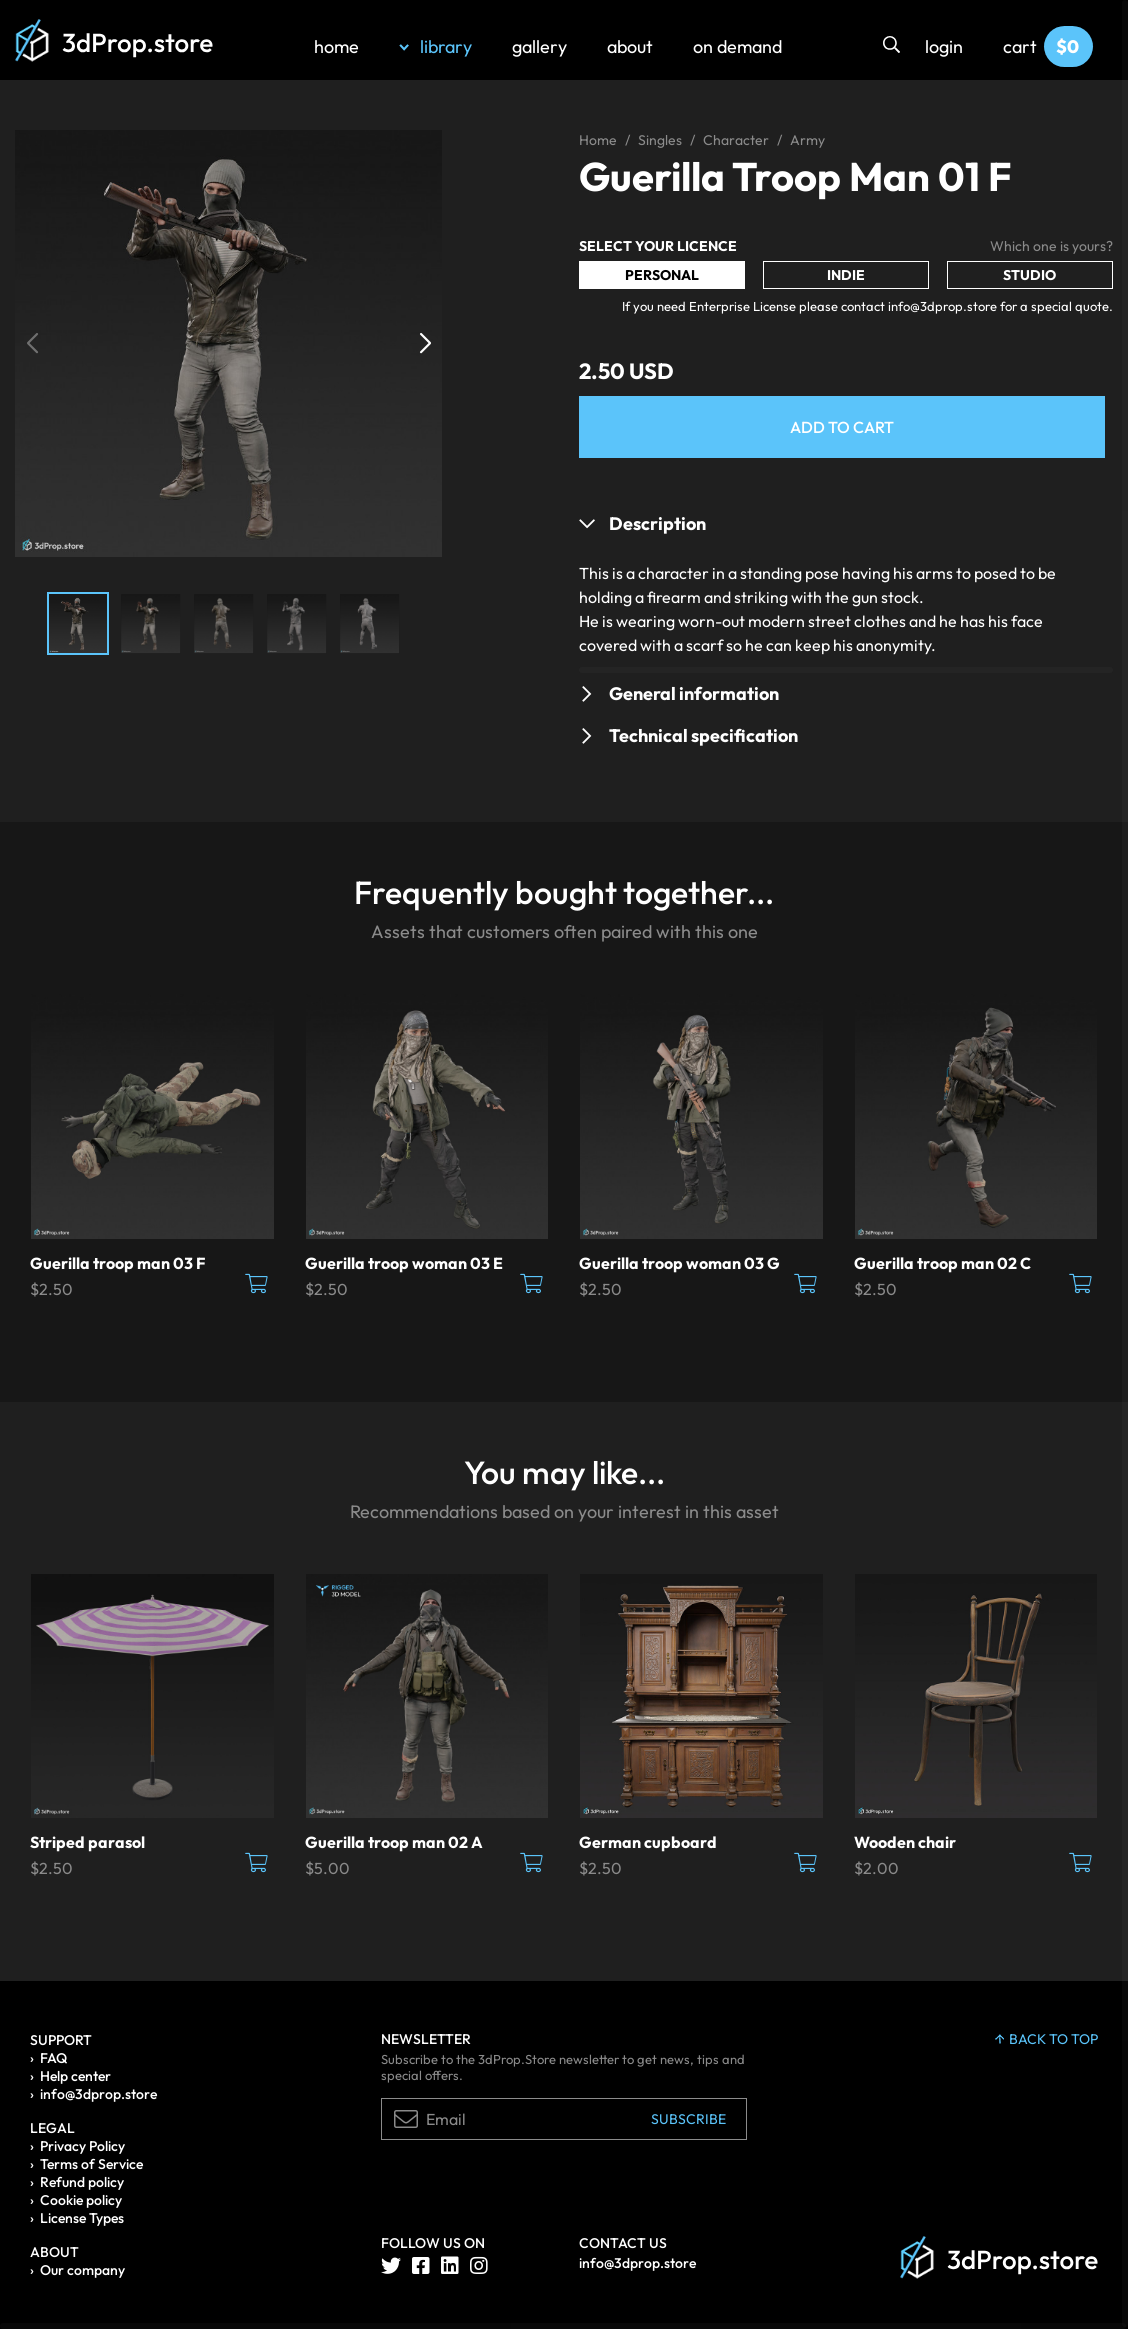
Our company (82, 2270)
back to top (1046, 2039)
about (630, 46)
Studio (1029, 275)
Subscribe (688, 2119)
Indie (846, 275)
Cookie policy (81, 2200)
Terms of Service (91, 2164)
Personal (662, 275)
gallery (539, 46)
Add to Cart (842, 427)
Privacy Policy (82, 2146)
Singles (660, 140)
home (336, 46)
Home (598, 140)
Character (736, 140)
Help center (75, 2076)
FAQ (53, 2058)
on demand (737, 46)
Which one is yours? (1051, 246)
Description (657, 523)
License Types (82, 2218)
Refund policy (82, 2182)
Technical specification (703, 735)
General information (694, 693)
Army (807, 140)
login (944, 46)
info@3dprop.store (98, 2094)
